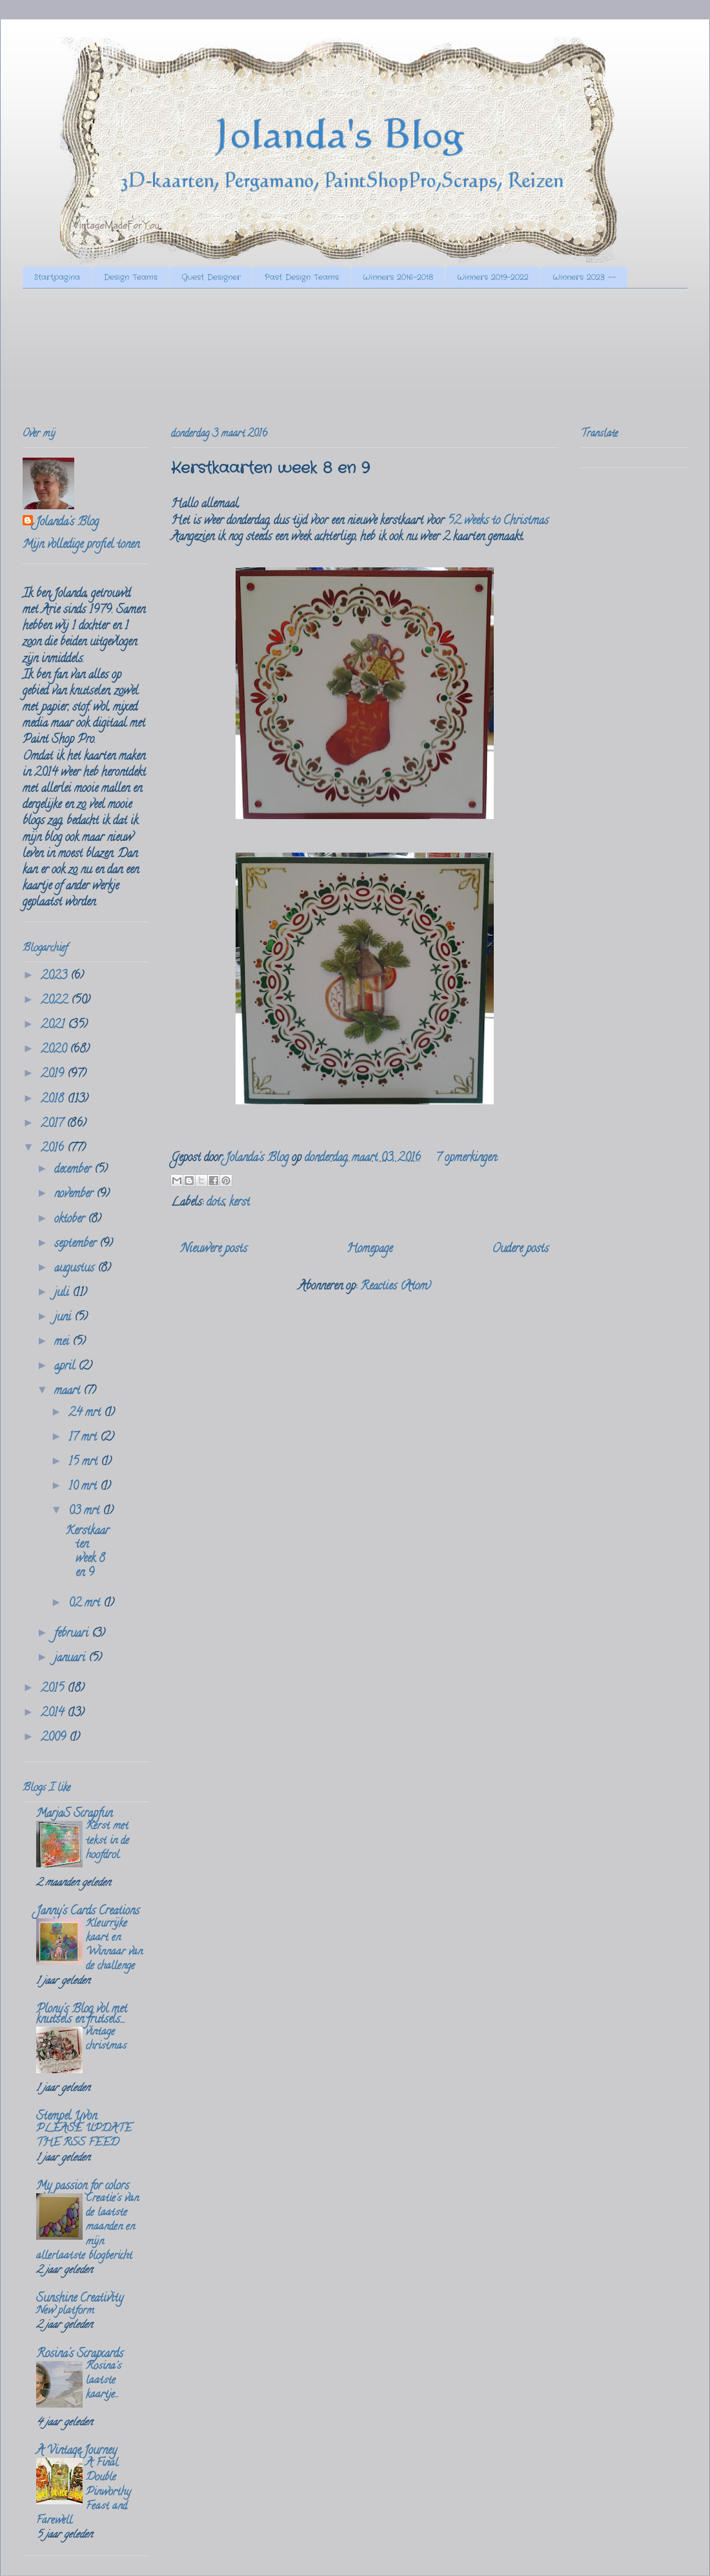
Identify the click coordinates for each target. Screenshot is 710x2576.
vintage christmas (106, 2039)
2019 (54, 1075)
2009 (55, 1738)
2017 (53, 1124)
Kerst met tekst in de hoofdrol (107, 1840)
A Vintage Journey (76, 2451)
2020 (55, 1050)
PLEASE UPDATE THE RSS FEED (84, 2136)
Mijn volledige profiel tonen (81, 545)
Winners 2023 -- (584, 277)
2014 (54, 1714)
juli (63, 1293)
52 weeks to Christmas (498, 521)
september (76, 1244)
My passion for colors (82, 2187)
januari (71, 1659)
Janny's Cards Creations (87, 1912)
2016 (54, 1149)
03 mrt (85, 1512)
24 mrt (86, 1414)
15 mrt (84, 1463)
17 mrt (84, 1438)
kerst (239, 1203)
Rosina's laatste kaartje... (103, 2381)
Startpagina (57, 277)
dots (216, 1203)
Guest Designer (211, 277)
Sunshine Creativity (79, 2299)
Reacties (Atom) (395, 1287)
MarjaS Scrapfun (74, 1814)
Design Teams (130, 277)
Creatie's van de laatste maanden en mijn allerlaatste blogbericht (87, 2228)
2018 (54, 1100)
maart (68, 1392)
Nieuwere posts (214, 1250)
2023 (55, 977)
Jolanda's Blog (67, 523)
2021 (54, 1026)
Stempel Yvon (66, 2117)
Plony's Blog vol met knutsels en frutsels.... (81, 2015)
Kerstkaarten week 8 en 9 (270, 469)
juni (64, 1318)
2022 (56, 1001)
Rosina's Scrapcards (79, 2355)
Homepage (369, 1250)
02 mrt (85, 1604)
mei (63, 1343)
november (75, 1195)
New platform (65, 2311)
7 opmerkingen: (467, 1159)
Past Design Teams (302, 277)
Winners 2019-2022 (493, 277)
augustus (75, 1269)
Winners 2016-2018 (398, 277)
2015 (54, 1689)
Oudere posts (520, 1250)
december (74, 1170)
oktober (71, 1220)
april (66, 1367)
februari (73, 1634)
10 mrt (84, 1487)
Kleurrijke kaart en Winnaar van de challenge (114, 1946)
